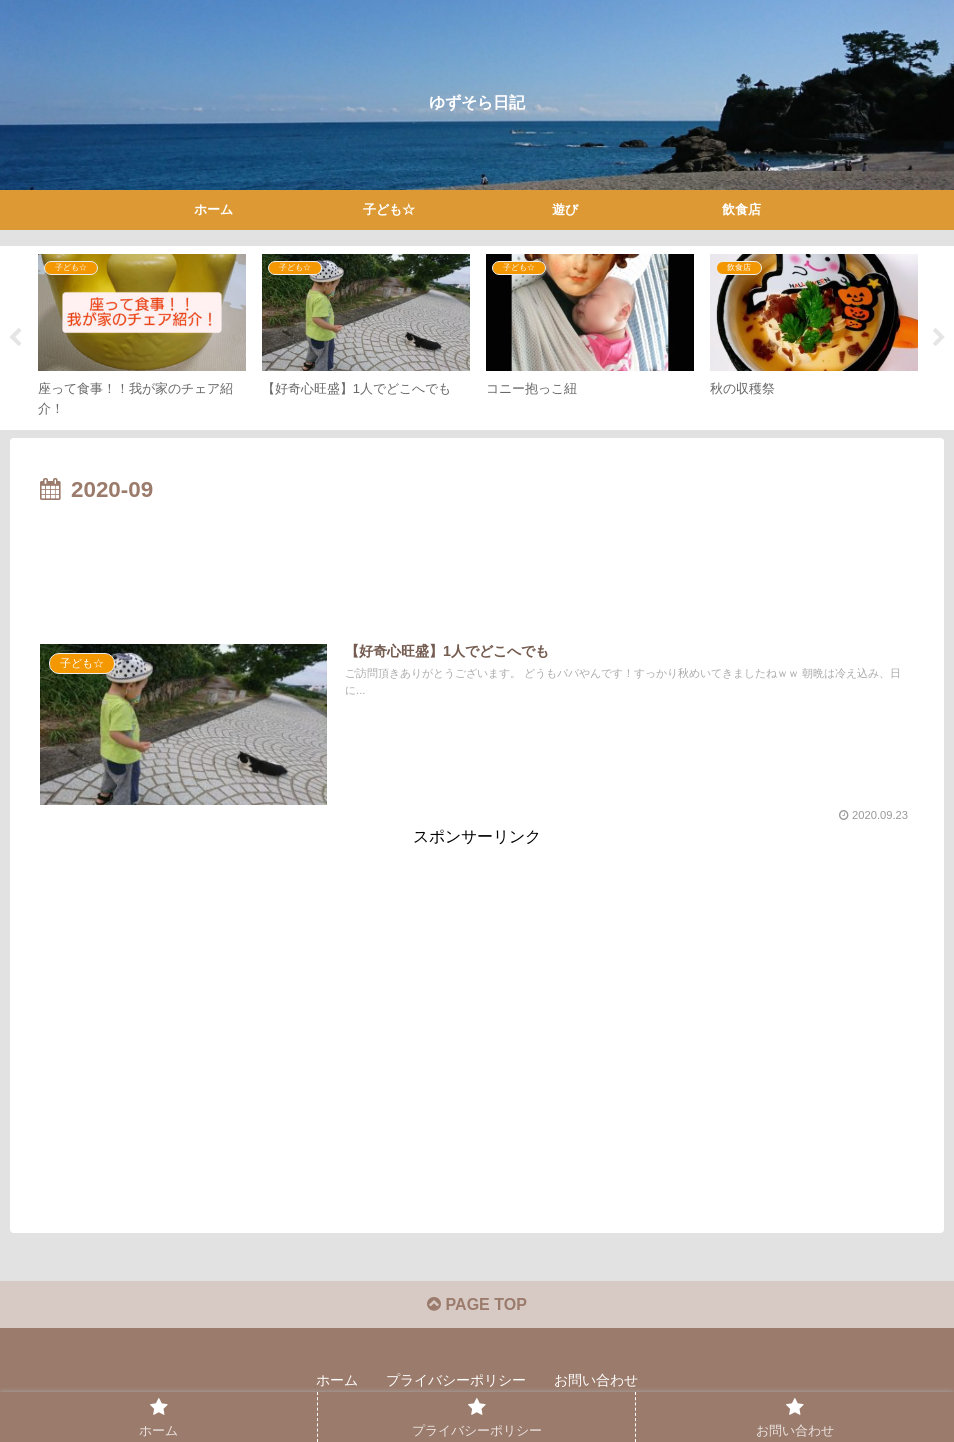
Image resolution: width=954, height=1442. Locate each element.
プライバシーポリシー (456, 1380)
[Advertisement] (477, 565)
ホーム (337, 1380)
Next (939, 338)
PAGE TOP (477, 1304)
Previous (15, 338)
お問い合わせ (596, 1380)
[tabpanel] (142, 334)
